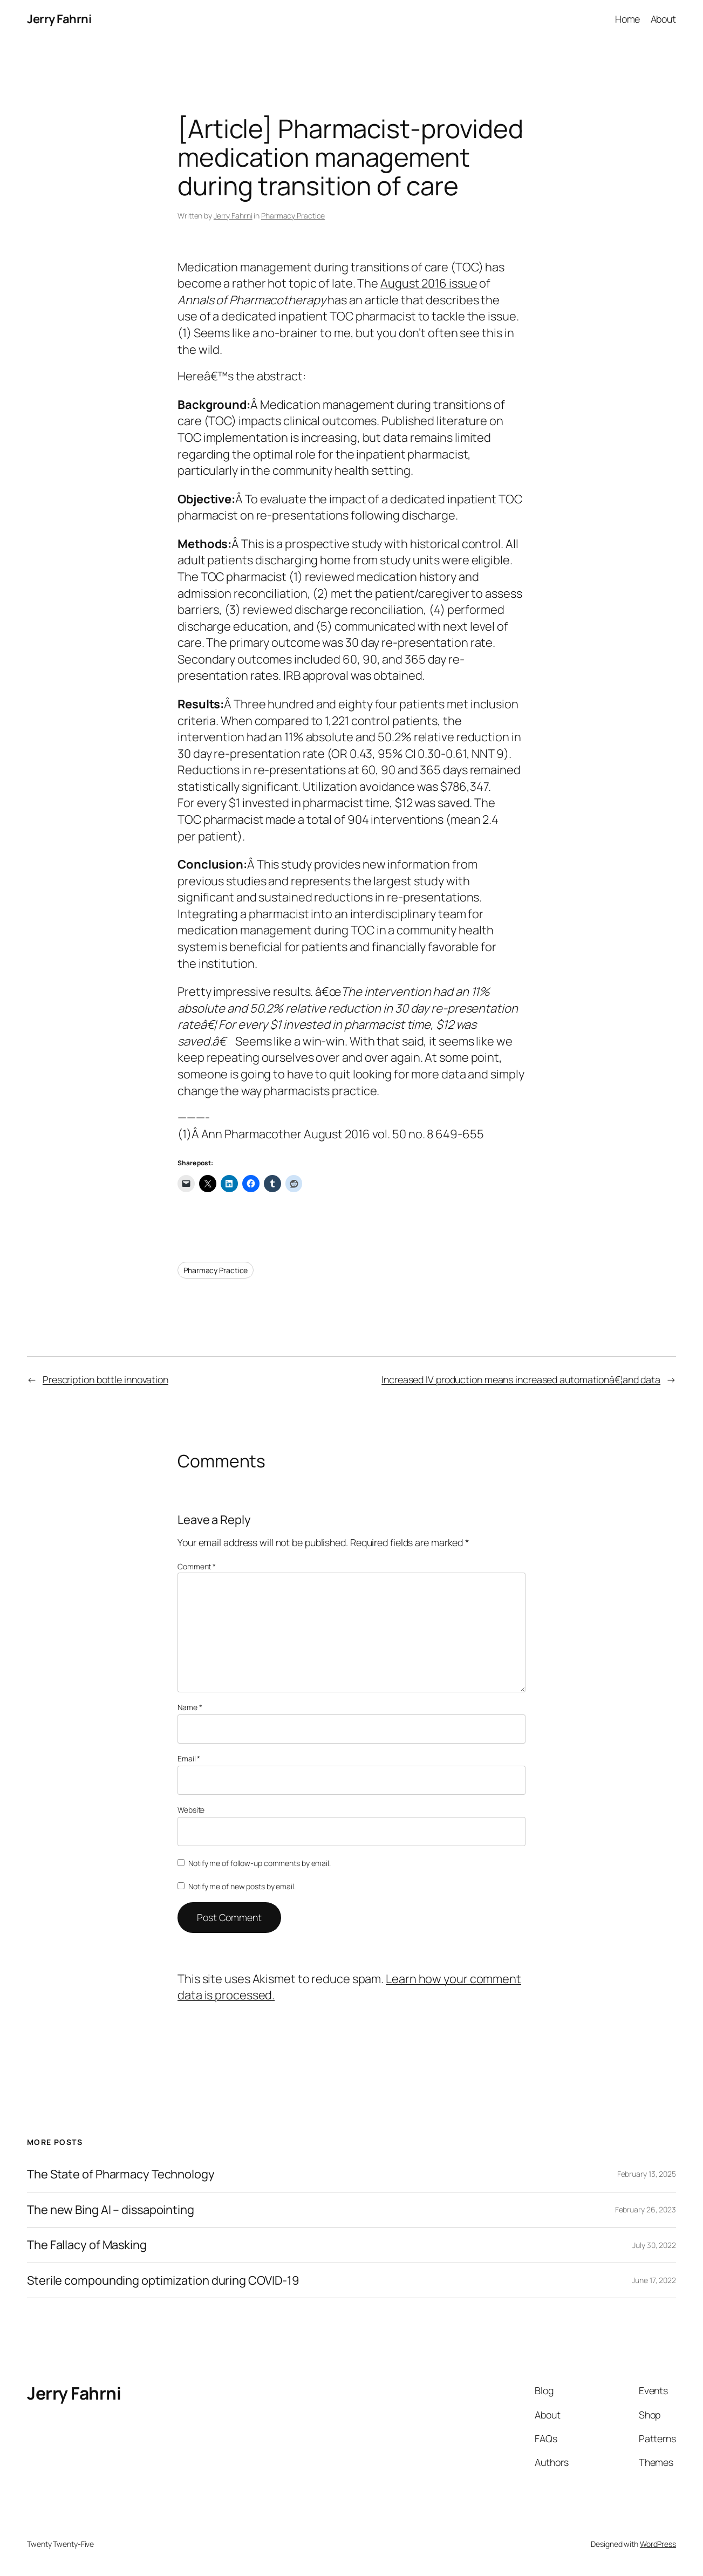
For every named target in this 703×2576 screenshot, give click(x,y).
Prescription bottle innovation (105, 1379)
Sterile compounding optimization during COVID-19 (163, 2280)
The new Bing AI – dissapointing (110, 2210)
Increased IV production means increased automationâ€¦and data (520, 1379)
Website (191, 1810)
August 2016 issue (428, 283)
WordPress (658, 2544)
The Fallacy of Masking (87, 2245)
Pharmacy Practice (293, 215)
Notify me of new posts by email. (242, 1886)
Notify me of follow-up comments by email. (259, 1863)
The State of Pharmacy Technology (121, 2174)
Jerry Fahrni (59, 19)
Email (189, 1758)
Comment (197, 1566)
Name (190, 1707)
